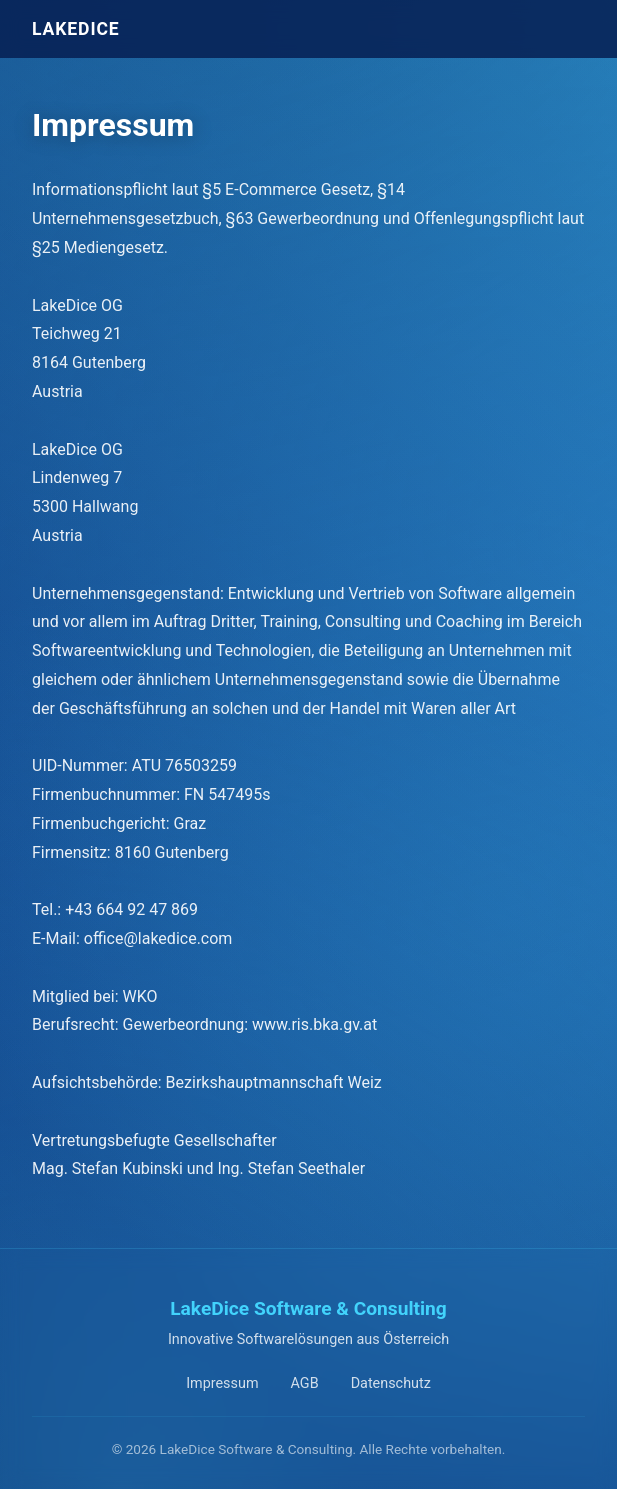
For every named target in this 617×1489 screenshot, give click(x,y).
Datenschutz (391, 1383)
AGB (305, 1383)
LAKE (76, 29)
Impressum (222, 1383)
